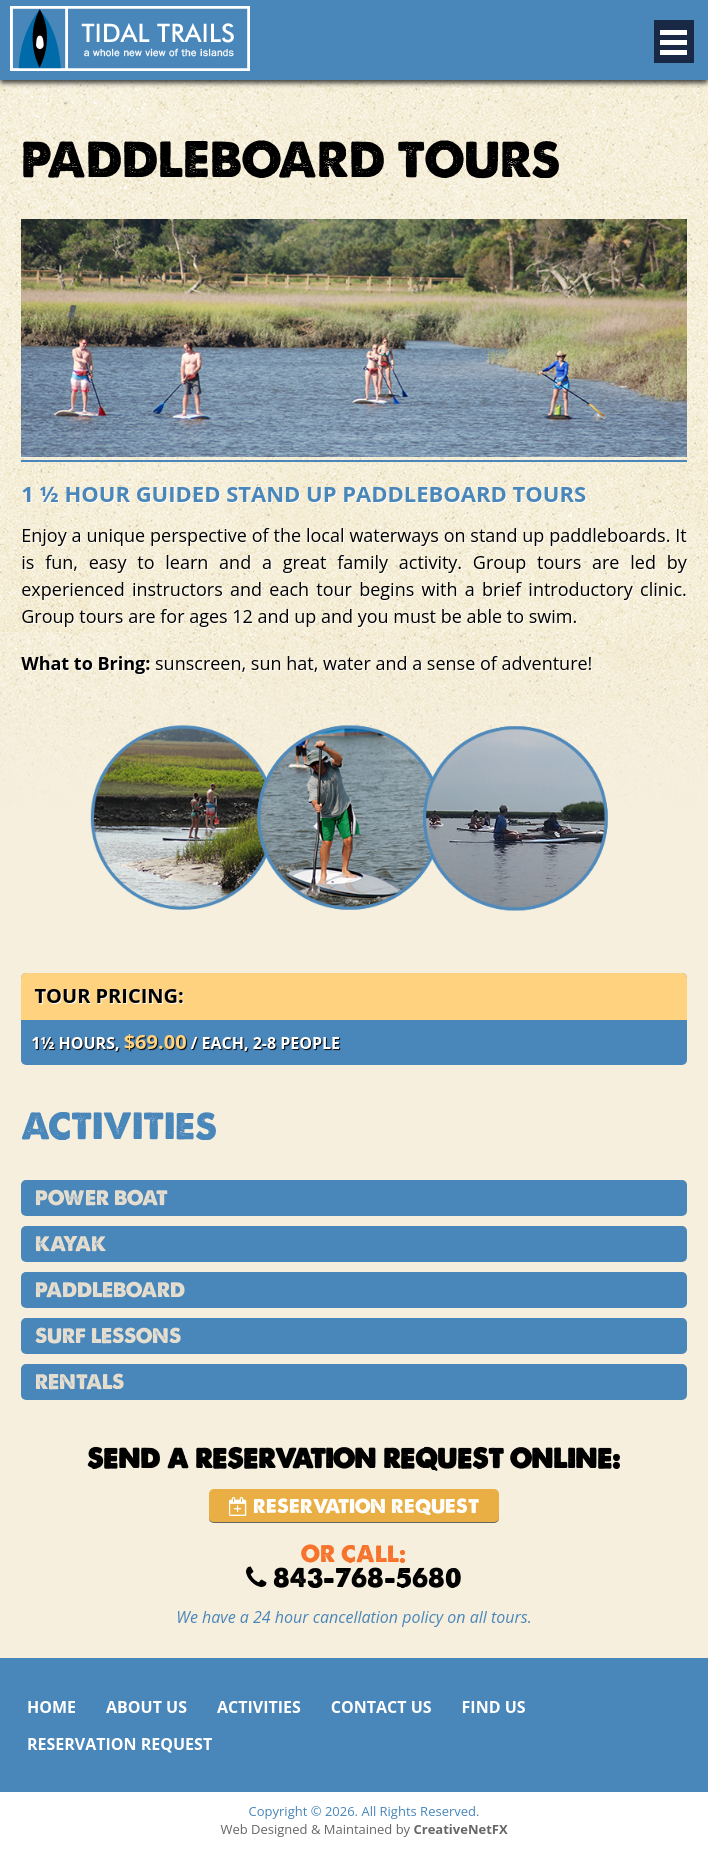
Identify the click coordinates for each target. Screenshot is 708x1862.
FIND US (494, 1707)
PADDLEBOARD (110, 1290)
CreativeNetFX (461, 1829)
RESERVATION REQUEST (119, 1744)
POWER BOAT (101, 1198)
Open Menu (674, 41)
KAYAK (70, 1244)
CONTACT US (381, 1707)
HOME (51, 1707)
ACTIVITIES (259, 1707)
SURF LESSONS (108, 1336)
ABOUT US (146, 1707)
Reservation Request (354, 1506)
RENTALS (79, 1382)
